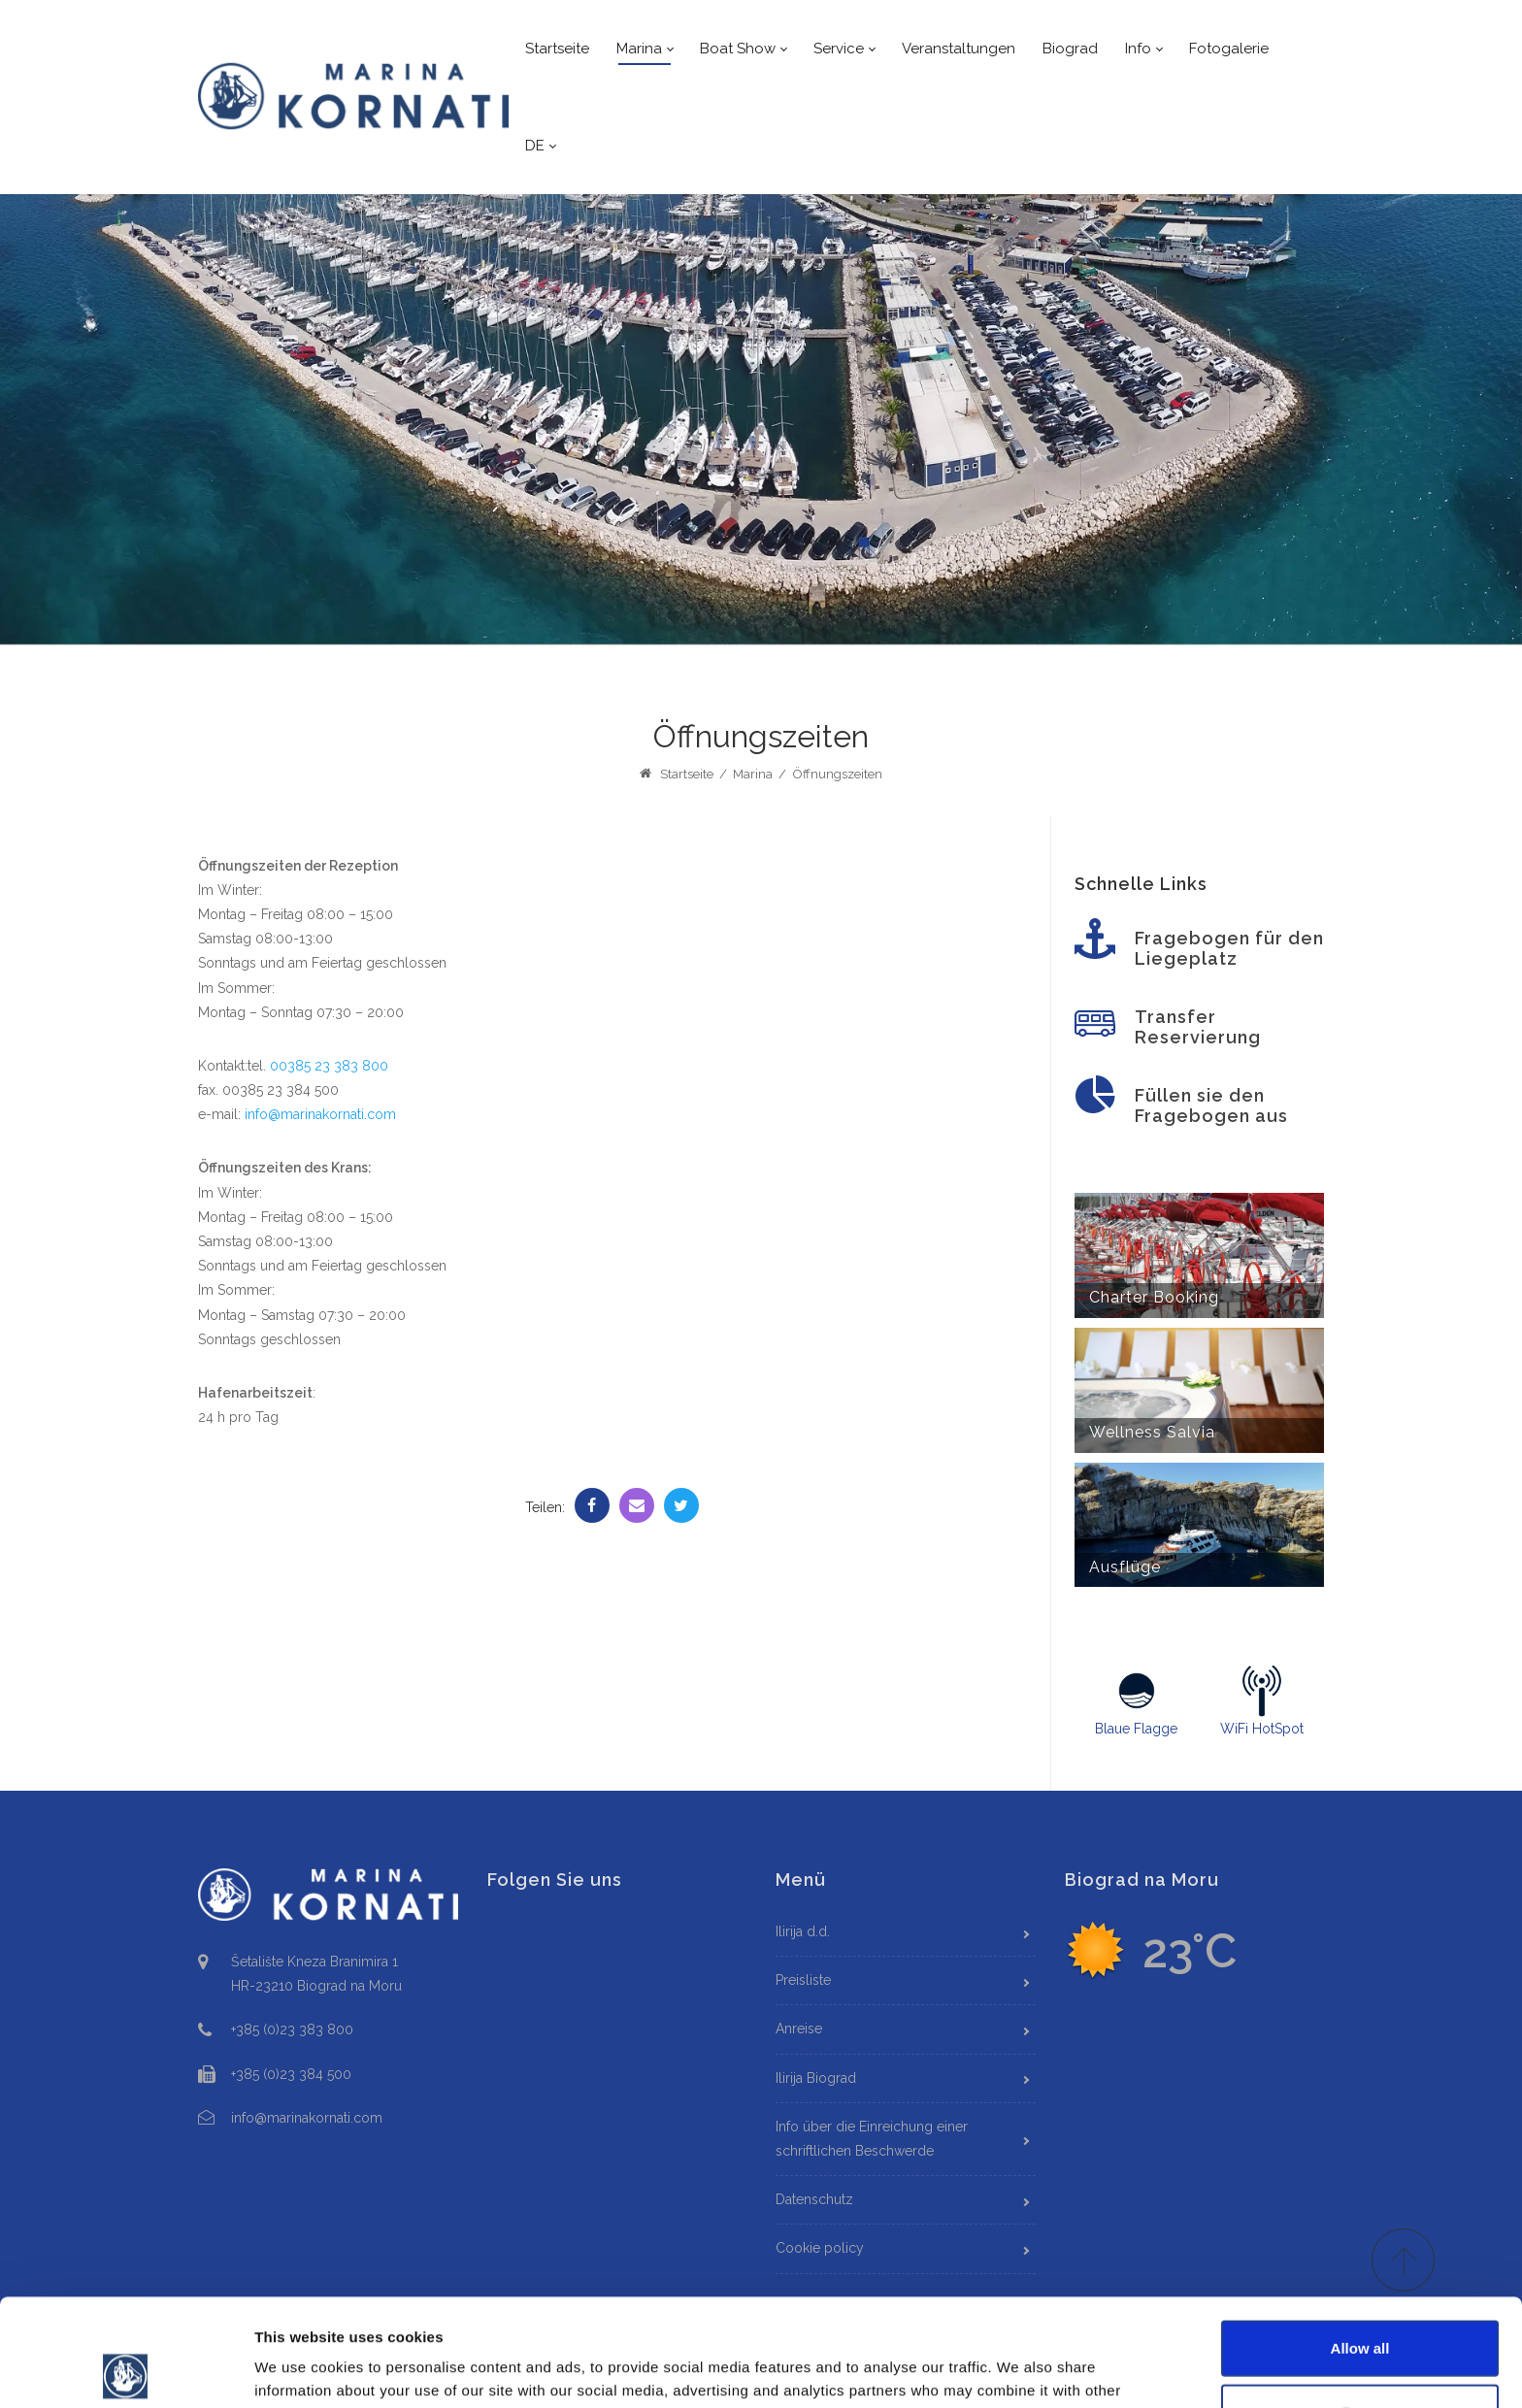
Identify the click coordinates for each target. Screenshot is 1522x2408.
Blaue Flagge (1137, 1700)
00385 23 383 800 (329, 1065)
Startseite (676, 774)
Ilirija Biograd (816, 2078)
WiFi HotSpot (1261, 1700)
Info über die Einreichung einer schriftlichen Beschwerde (872, 2139)
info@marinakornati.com (320, 1114)
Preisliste (803, 1980)
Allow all (1360, 2240)
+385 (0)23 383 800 (292, 2029)
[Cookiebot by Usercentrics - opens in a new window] (126, 2370)
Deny (1360, 2304)
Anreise (799, 2028)
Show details (1019, 2369)
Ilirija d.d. (803, 1931)
